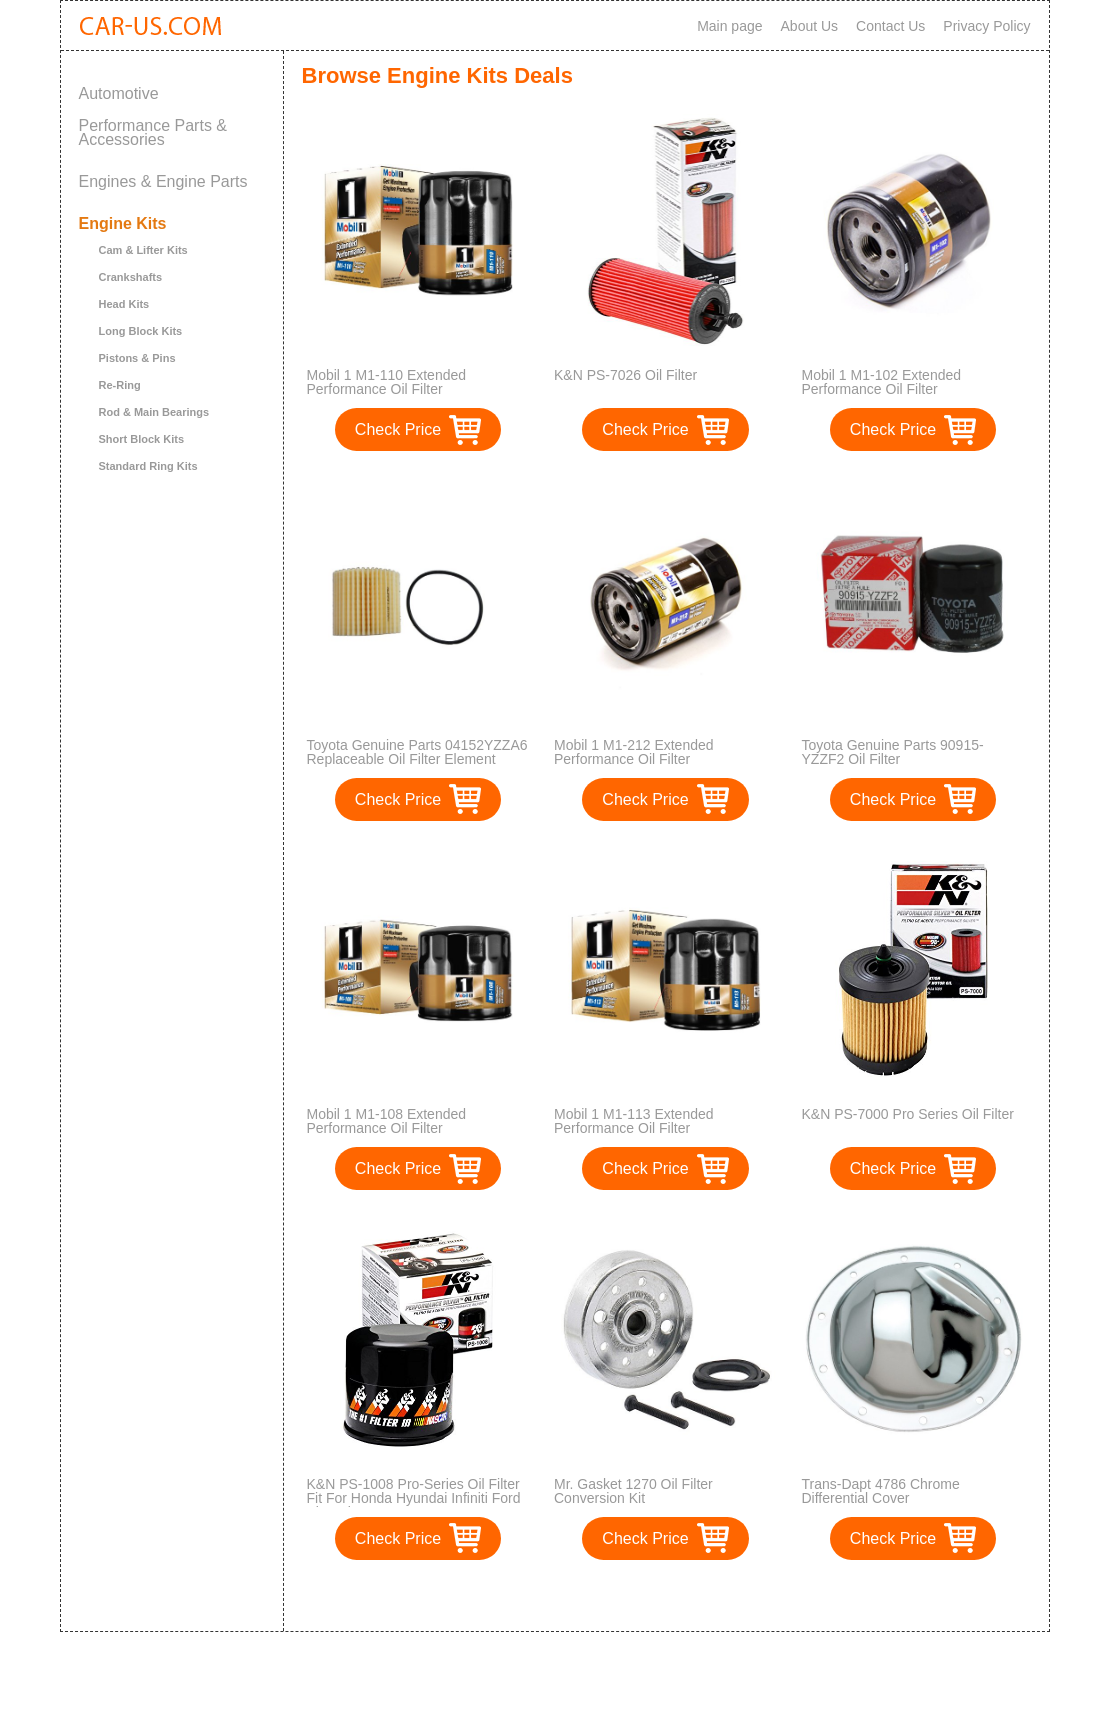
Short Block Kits (142, 439)
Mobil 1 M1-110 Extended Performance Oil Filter (387, 382)
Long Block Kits (141, 331)
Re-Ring (120, 385)
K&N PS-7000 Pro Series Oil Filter (908, 1114)
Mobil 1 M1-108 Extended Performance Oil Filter (387, 1121)
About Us (810, 26)
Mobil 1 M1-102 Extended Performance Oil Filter (882, 382)
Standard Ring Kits (148, 466)
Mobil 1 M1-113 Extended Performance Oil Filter (634, 1121)
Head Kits (124, 304)
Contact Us (890, 26)
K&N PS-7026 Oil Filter (625, 375)
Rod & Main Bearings (154, 412)
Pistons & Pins (137, 358)
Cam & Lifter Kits (143, 250)
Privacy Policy (986, 26)
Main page (729, 26)
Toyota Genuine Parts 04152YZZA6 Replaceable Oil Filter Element (417, 752)
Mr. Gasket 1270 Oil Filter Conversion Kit (633, 1491)
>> (702, 1595)
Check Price (398, 429)
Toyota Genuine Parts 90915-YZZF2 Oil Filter (893, 752)
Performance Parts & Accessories (153, 132)
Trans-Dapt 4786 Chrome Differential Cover (881, 1491)
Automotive (119, 93)
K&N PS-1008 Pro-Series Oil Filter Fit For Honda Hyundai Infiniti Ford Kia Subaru (414, 1498)
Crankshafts (131, 277)
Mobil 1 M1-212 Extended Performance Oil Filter (634, 752)
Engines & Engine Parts (163, 181)
